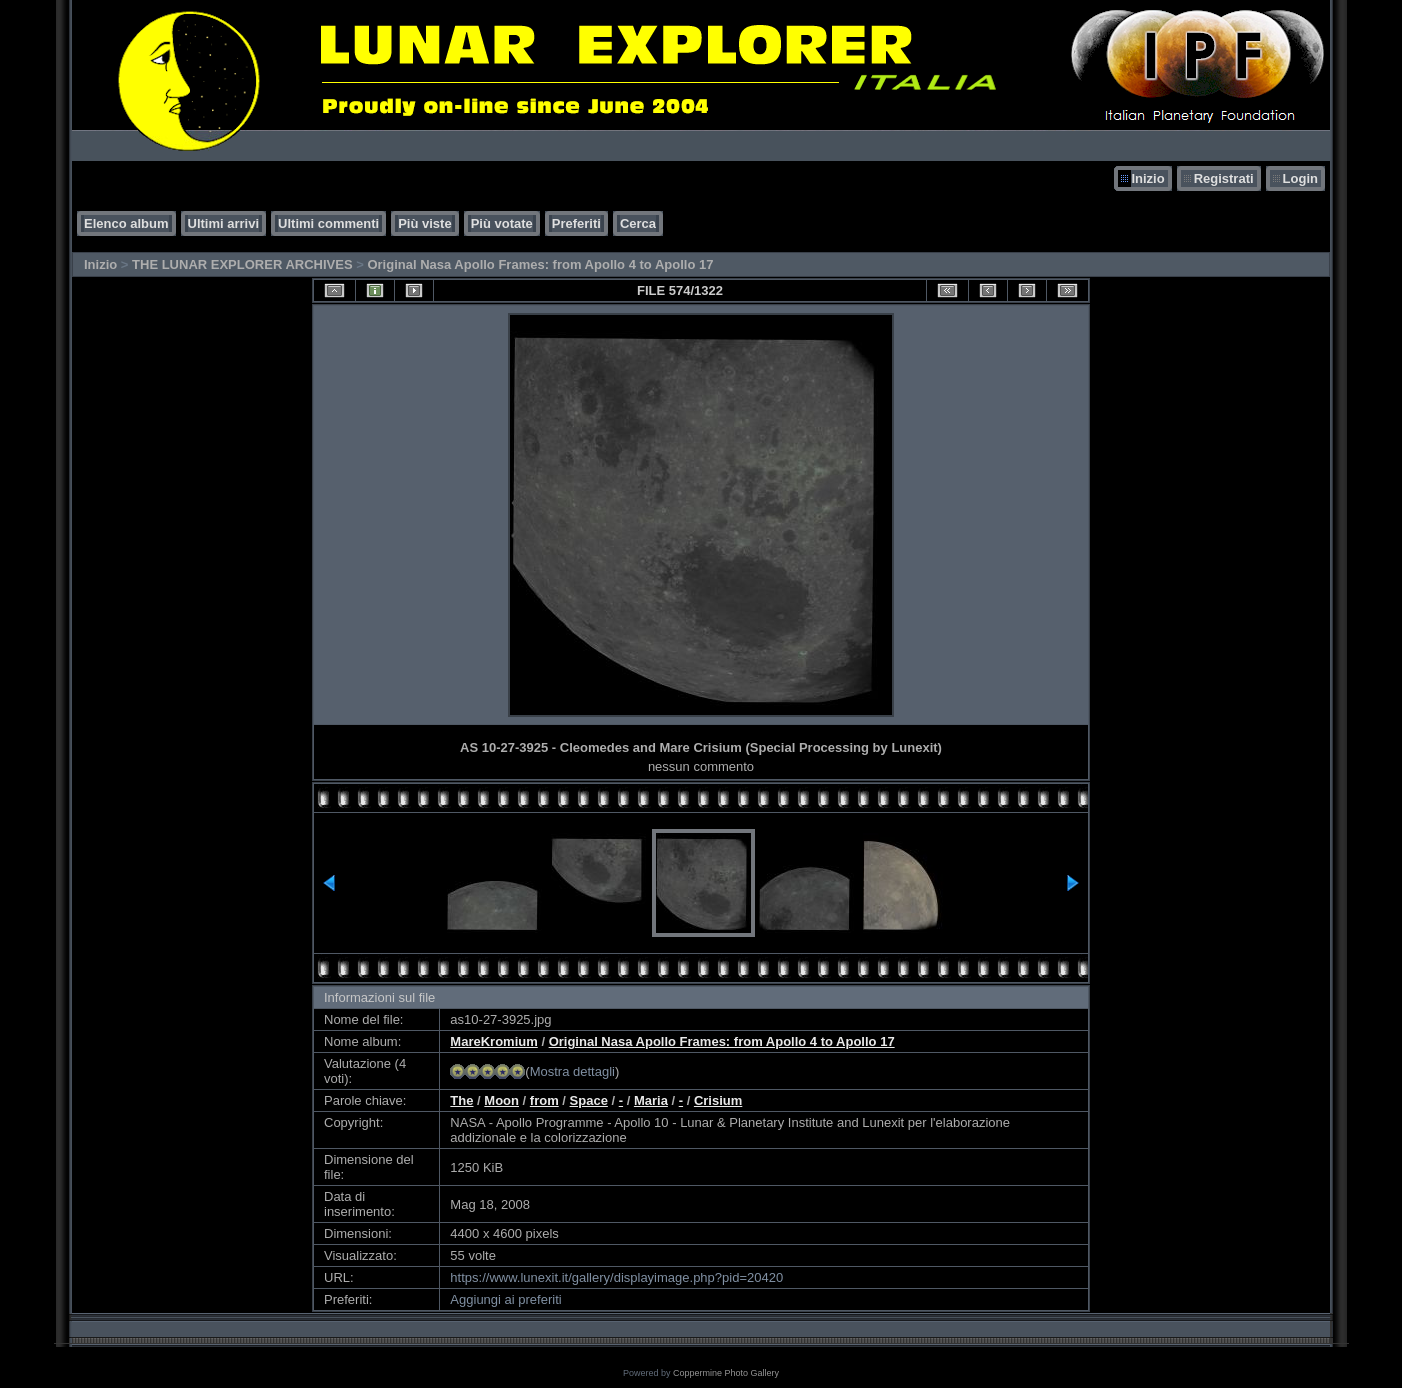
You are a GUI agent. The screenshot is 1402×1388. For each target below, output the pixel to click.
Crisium (718, 1100)
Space (589, 1100)
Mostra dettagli (572, 1071)
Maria (651, 1100)
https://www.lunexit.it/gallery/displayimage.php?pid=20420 (616, 1277)
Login (1300, 178)
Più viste (424, 223)
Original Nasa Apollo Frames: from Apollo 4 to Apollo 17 (540, 264)
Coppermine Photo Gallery (726, 1373)
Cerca (638, 223)
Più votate (502, 223)
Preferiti (576, 223)
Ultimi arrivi (224, 223)
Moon (501, 1100)
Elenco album (126, 223)
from (544, 1100)
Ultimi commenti (328, 223)
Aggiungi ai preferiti (505, 1299)
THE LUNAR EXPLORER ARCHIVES (242, 264)
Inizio (1147, 178)
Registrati (1224, 178)
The (461, 1100)
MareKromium (493, 1041)
